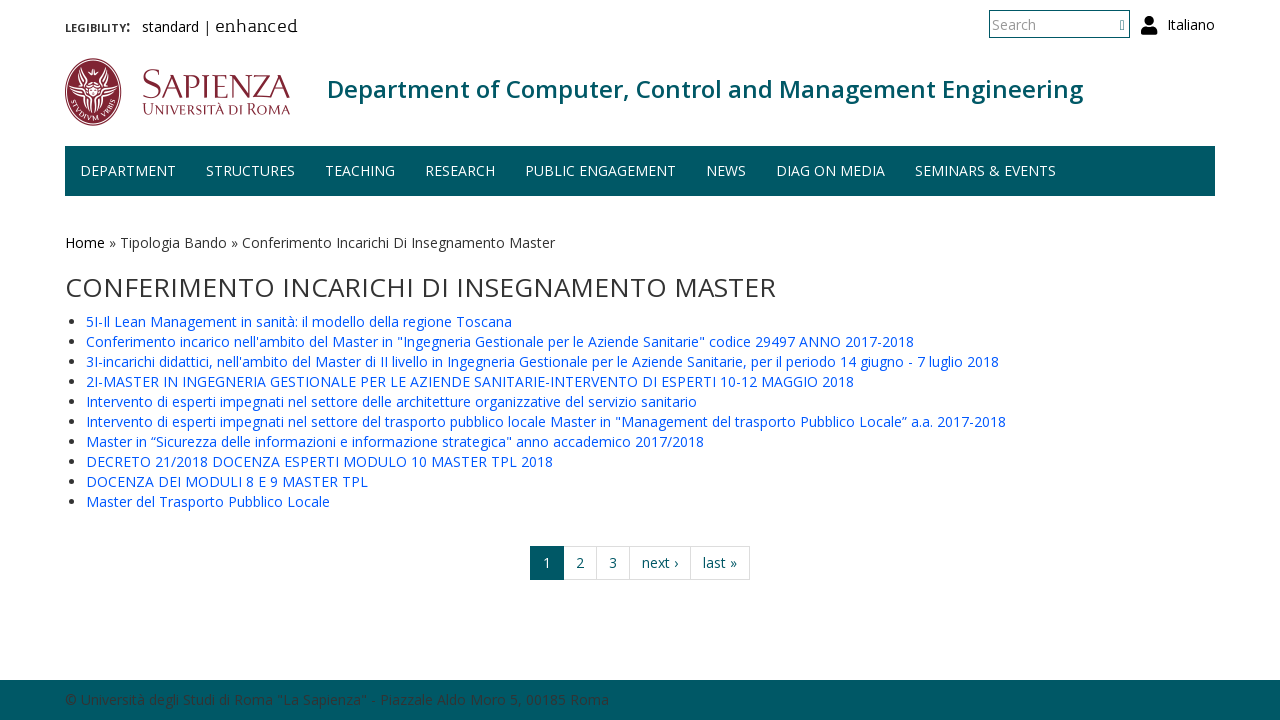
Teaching (360, 170)
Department (128, 170)
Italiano (1191, 24)
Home (85, 242)
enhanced (256, 28)
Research (460, 170)
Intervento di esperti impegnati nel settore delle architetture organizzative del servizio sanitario (391, 401)
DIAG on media (830, 170)
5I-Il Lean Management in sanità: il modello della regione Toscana (299, 321)
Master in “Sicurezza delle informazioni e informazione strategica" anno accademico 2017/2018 (395, 441)
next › (660, 562)
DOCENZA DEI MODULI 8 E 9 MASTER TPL (227, 481)
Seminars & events (985, 170)
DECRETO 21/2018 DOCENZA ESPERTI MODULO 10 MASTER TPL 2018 (319, 461)
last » (720, 562)
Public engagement (600, 170)
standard (170, 26)
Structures (250, 170)
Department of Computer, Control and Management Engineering (705, 88)
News (726, 170)
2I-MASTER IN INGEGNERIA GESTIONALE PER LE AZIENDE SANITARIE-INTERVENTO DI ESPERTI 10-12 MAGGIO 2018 (470, 381)
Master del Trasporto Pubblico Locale (208, 501)
